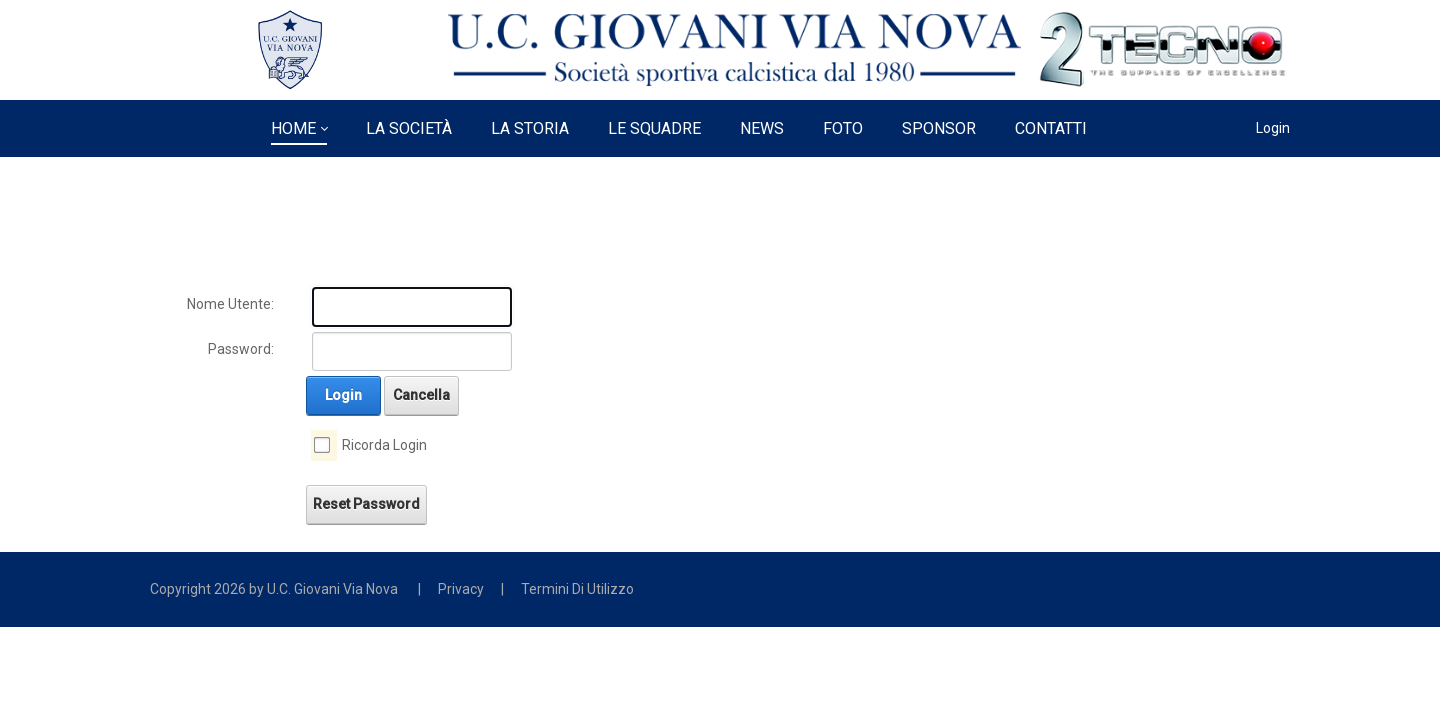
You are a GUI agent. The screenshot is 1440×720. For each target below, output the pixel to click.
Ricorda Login (384, 445)
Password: (241, 349)
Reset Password (366, 504)
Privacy (461, 589)
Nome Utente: (230, 304)
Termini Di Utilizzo (577, 589)
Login (1273, 128)
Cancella (421, 395)
